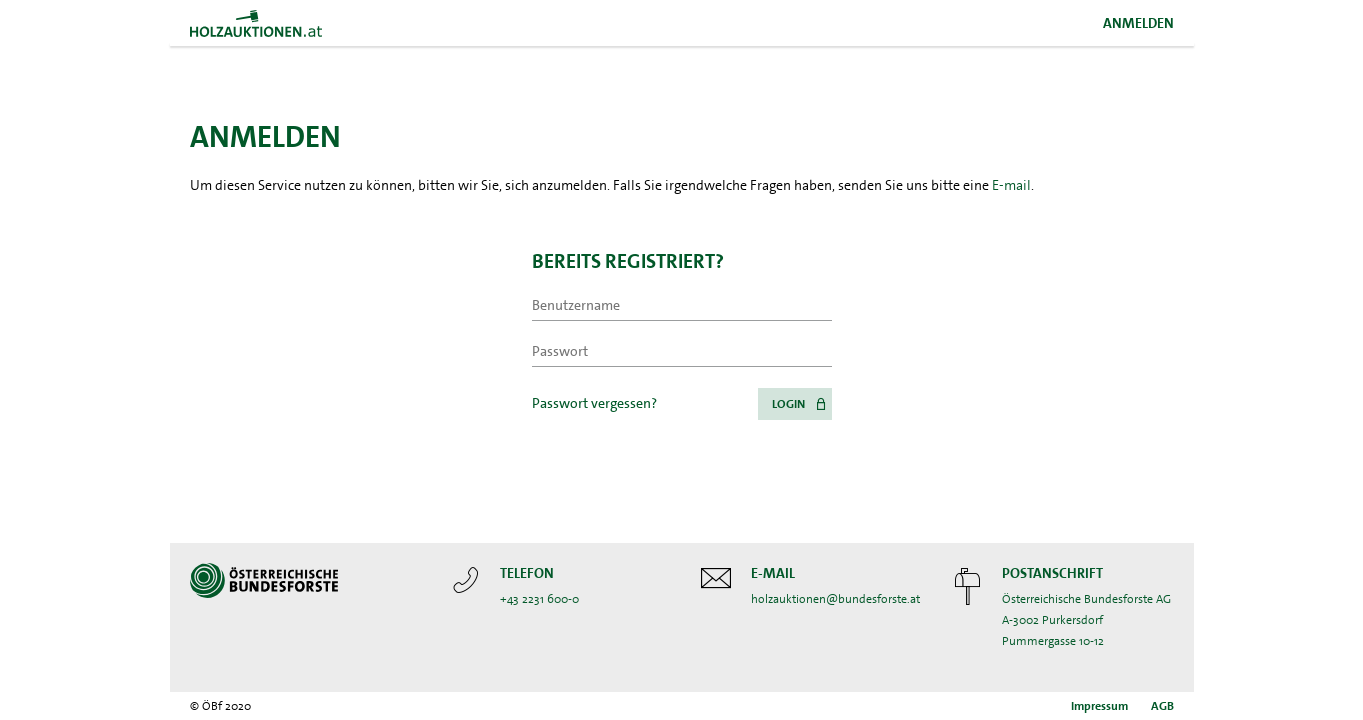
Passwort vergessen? (594, 403)
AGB (1162, 706)
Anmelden (1138, 23)
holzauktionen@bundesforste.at (835, 599)
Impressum (1099, 706)
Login (788, 404)
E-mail (1011, 185)
